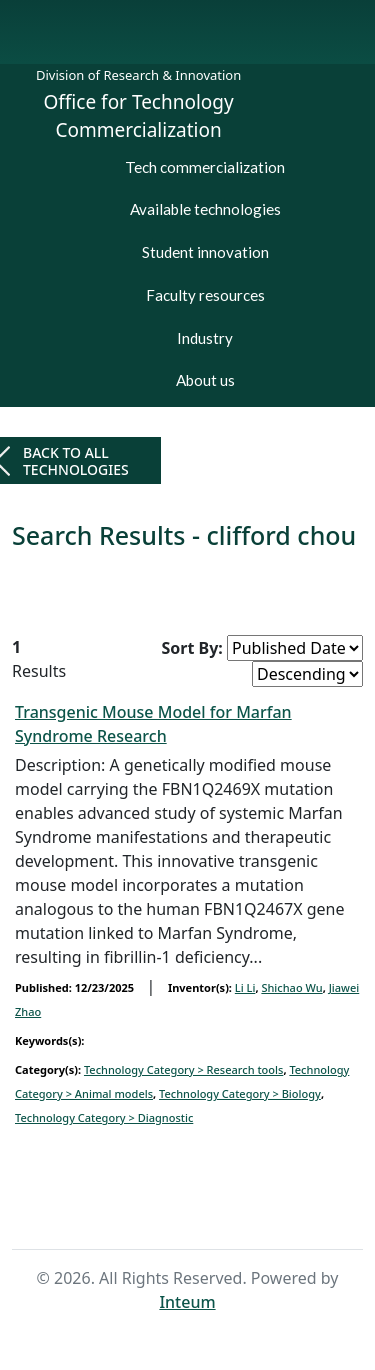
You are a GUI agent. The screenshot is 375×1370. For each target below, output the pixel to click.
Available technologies (205, 209)
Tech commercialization (205, 167)
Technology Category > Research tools (183, 1069)
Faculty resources (205, 295)
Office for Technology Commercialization (139, 116)
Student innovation (205, 252)
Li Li (245, 987)
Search (218, 1211)
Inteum (187, 1302)
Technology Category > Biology (240, 1093)
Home (154, 1211)
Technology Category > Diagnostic (104, 1117)
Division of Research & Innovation (138, 75)
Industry (205, 338)
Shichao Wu (291, 987)
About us (205, 380)
